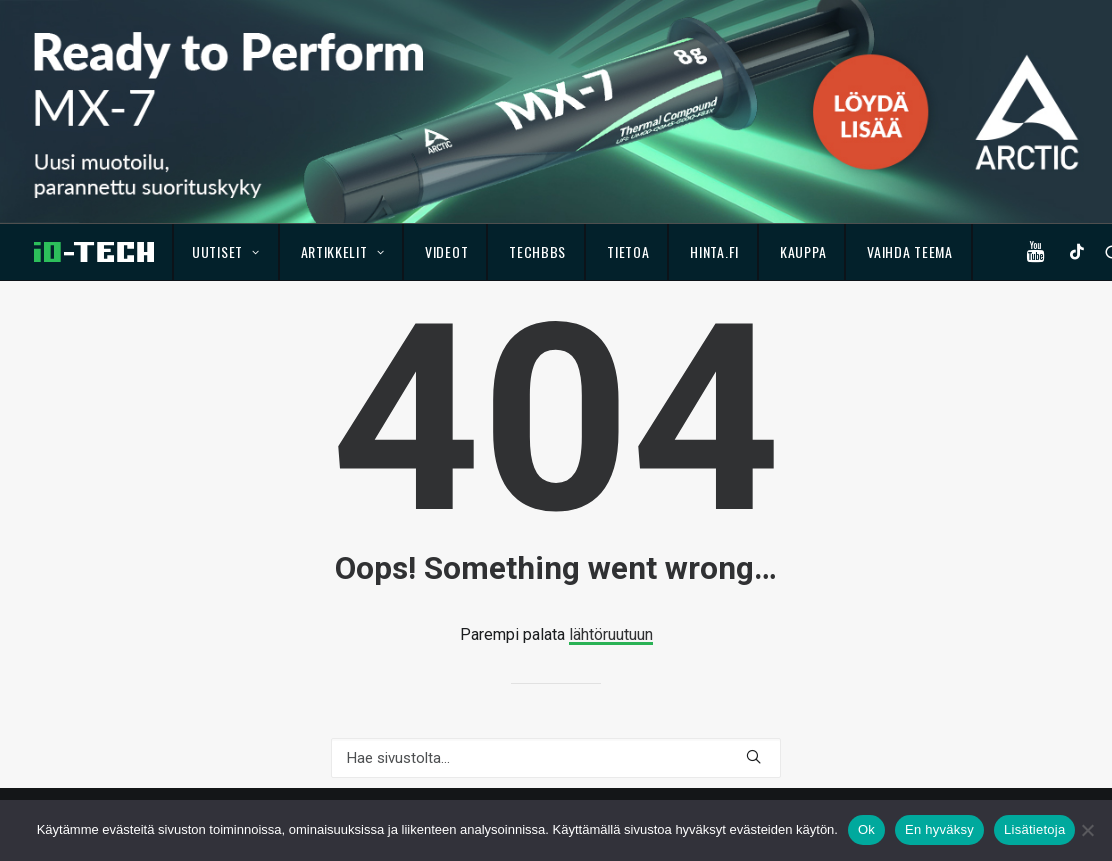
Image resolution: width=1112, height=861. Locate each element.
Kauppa (803, 251)
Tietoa (628, 251)
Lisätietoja (1034, 829)
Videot (446, 251)
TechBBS (537, 251)
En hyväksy (939, 829)
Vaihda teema (909, 251)
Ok (866, 829)
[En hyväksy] (1087, 830)
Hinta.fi (714, 251)
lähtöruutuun (611, 634)
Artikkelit (343, 251)
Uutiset (225, 251)
